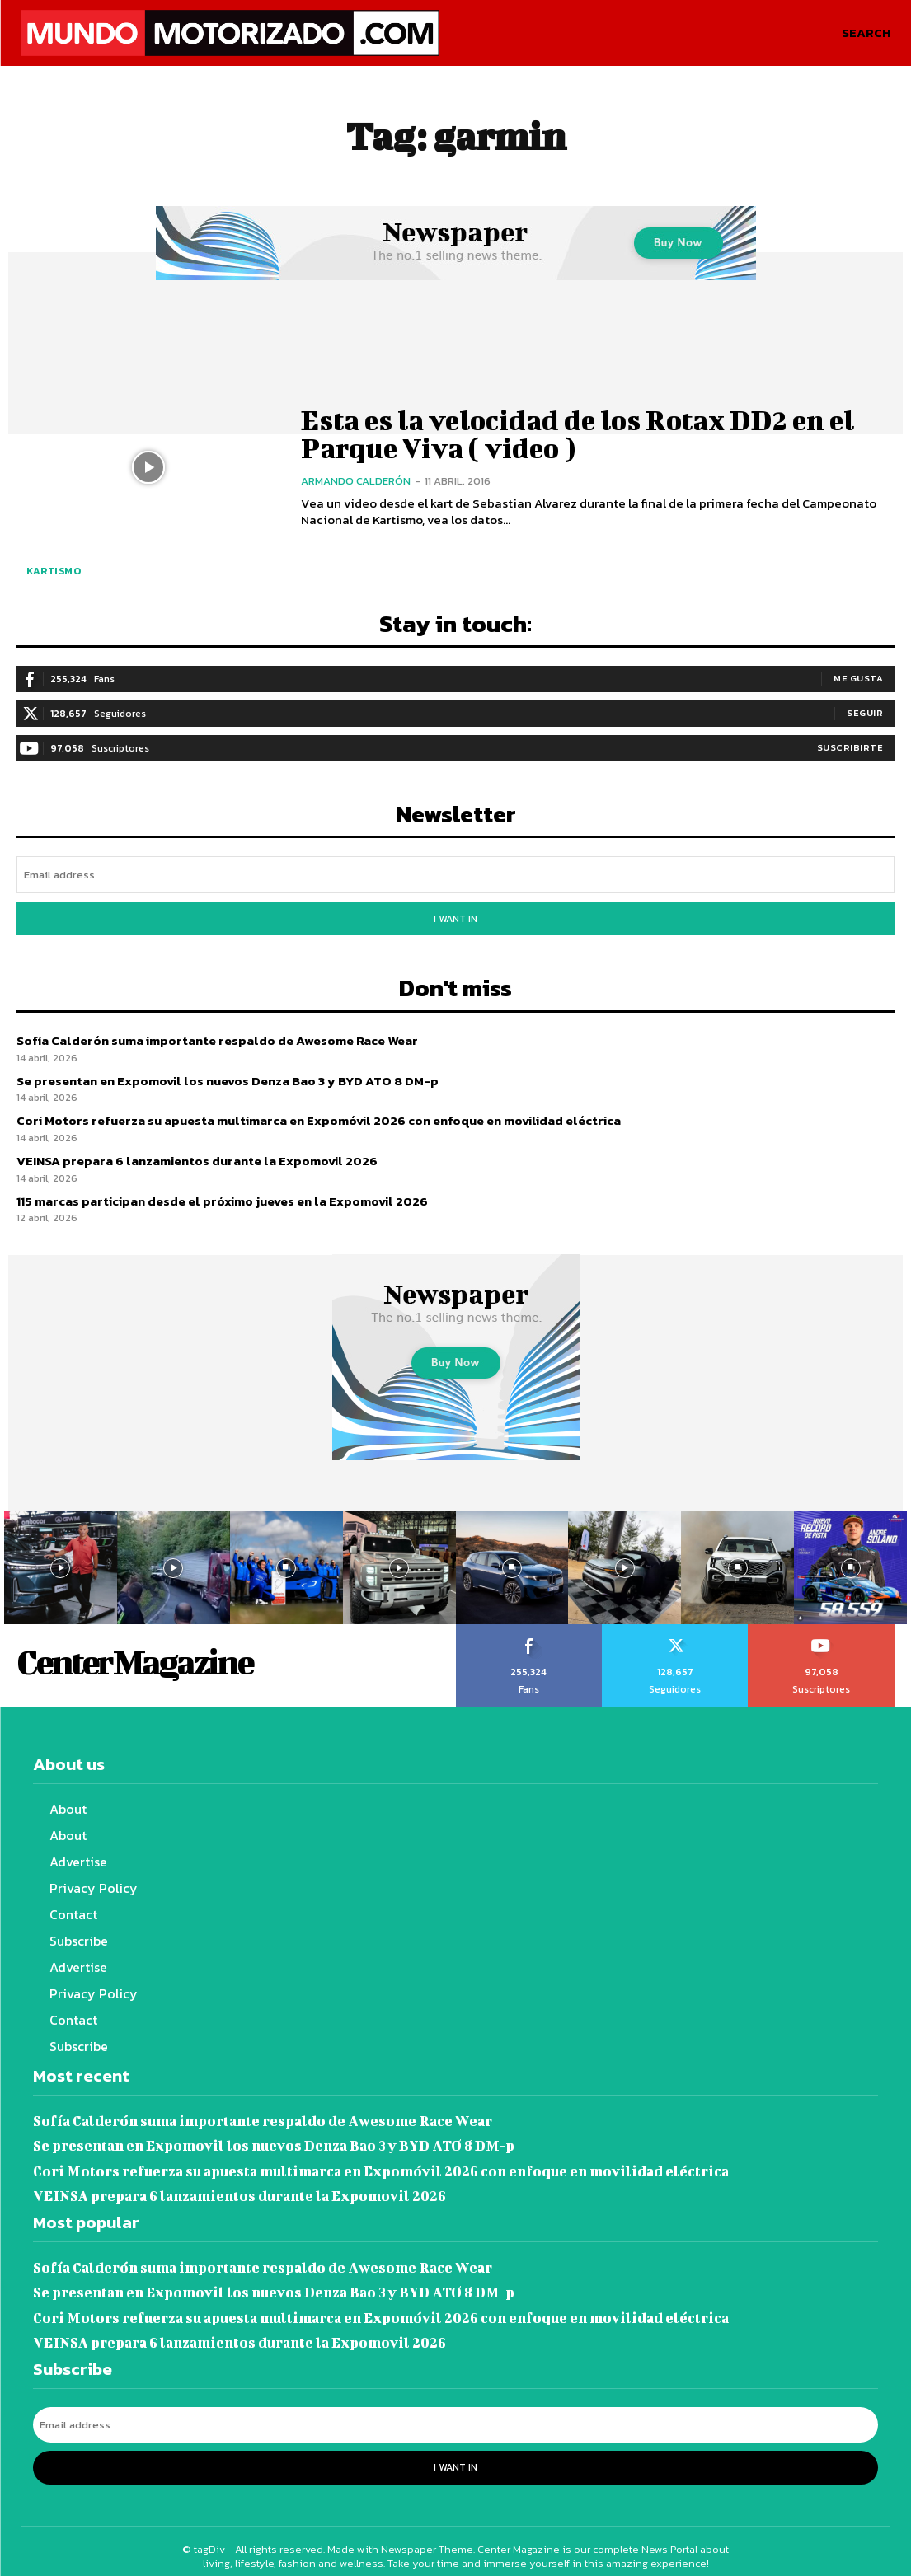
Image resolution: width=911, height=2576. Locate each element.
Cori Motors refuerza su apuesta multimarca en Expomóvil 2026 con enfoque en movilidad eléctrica (317, 1117)
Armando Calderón (356, 480)
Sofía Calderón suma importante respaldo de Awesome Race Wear (216, 1037)
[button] (866, 33)
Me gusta (858, 678)
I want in (455, 917)
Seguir (865, 712)
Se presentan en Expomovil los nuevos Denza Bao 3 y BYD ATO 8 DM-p (224, 1076)
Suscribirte (850, 747)
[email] (455, 874)
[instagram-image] (60, 1563)
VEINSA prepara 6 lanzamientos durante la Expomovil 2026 (195, 1156)
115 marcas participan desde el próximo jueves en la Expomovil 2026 (220, 1196)
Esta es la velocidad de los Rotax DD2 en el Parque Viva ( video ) (575, 433)
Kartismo (53, 571)
